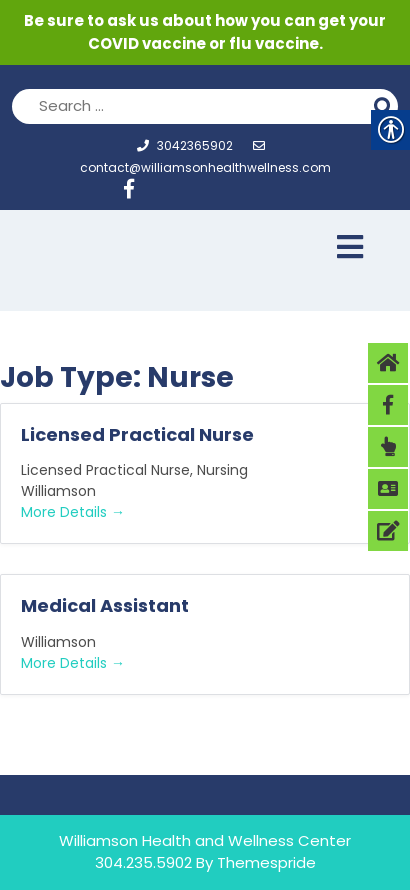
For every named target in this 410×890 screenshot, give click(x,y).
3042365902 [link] (185, 145)
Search (386, 104)
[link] (136, 191)
